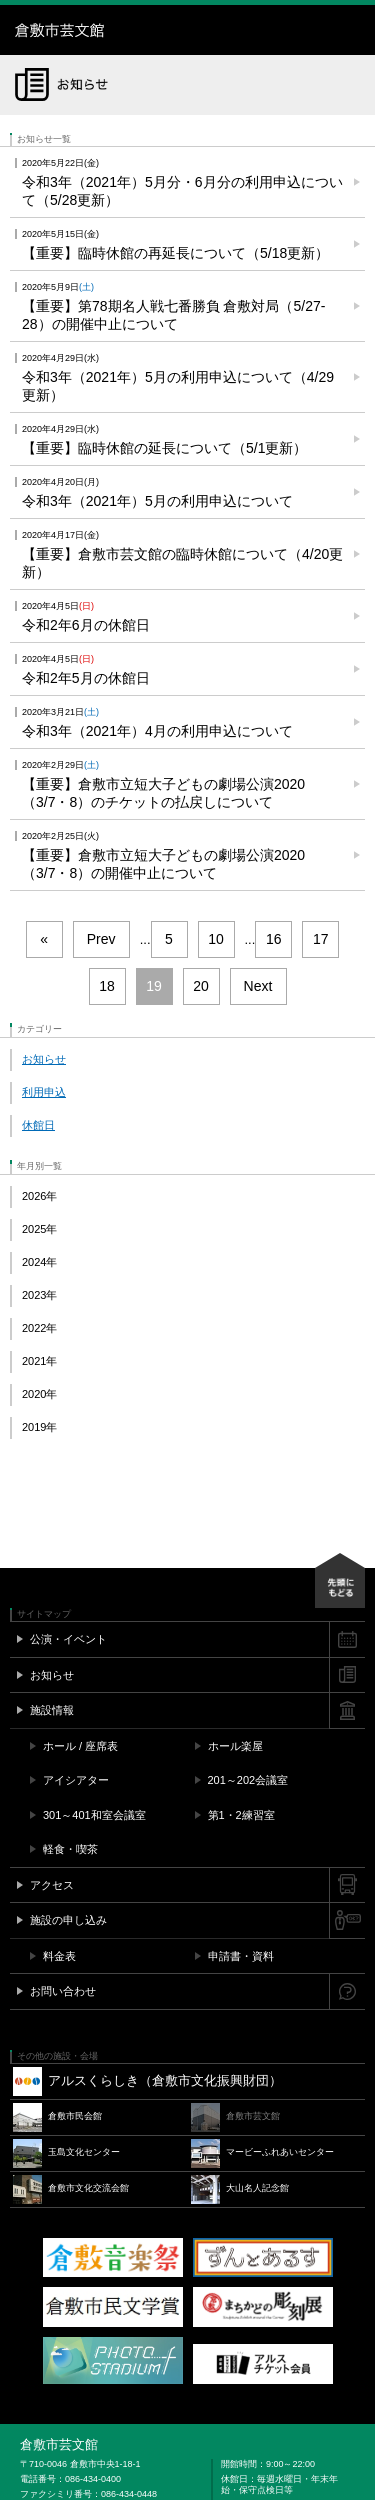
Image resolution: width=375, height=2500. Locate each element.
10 (216, 939)
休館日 (38, 1125)
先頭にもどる (340, 1580)
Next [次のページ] (258, 986)
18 (107, 986)
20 (201, 986)
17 (321, 939)
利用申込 (44, 1092)
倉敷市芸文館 (140, 30)
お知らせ (44, 1059)
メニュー (350, 30)
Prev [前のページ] (101, 939)
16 (274, 939)
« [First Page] (44, 939)
